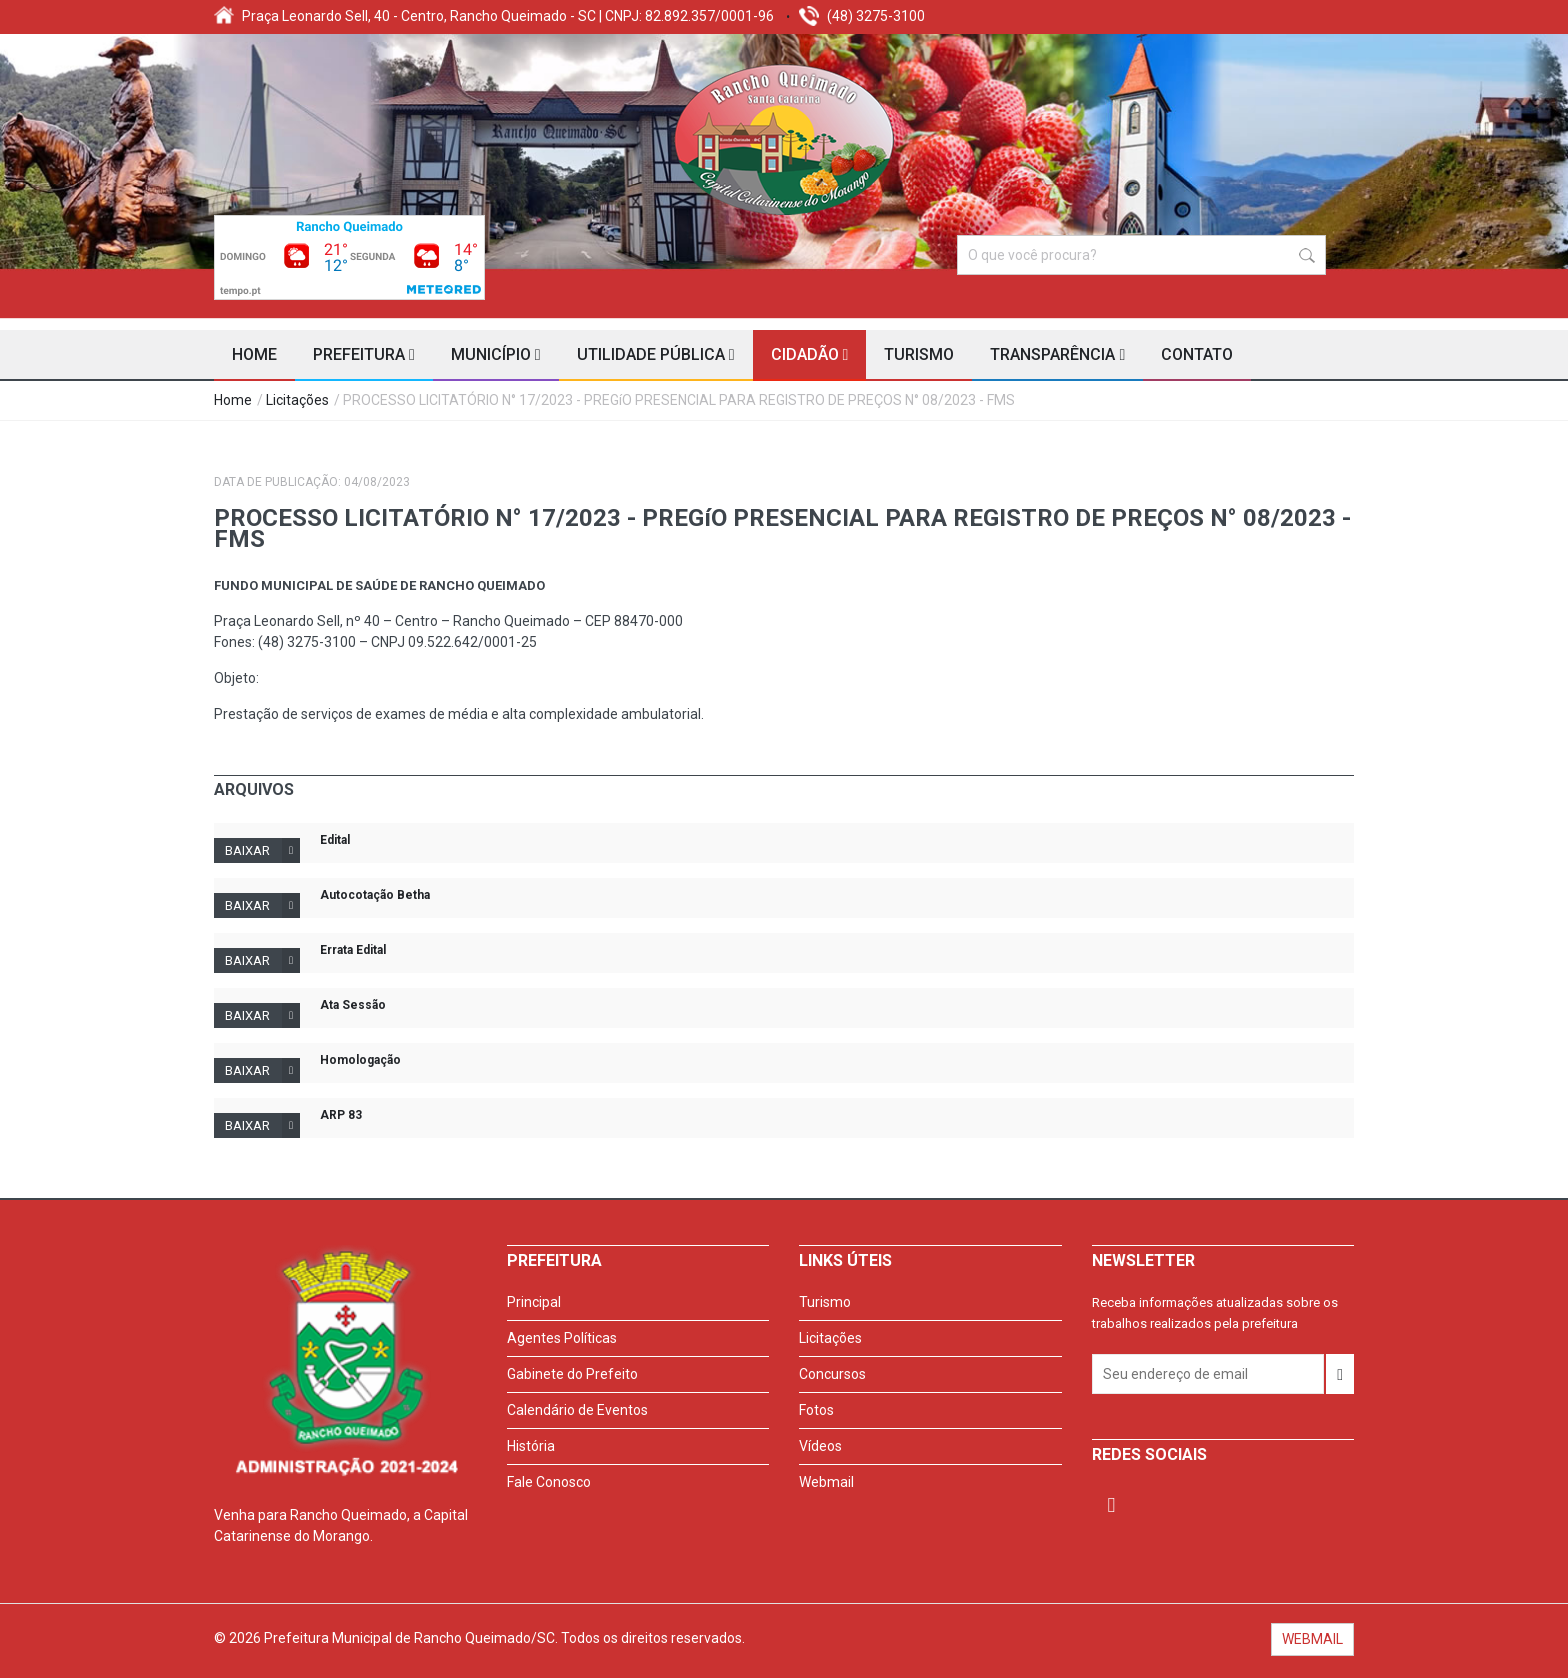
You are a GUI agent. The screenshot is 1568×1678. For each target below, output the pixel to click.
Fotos (816, 1410)
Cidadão (810, 354)
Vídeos (820, 1446)
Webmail (826, 1482)
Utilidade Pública (656, 354)
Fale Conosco (549, 1482)
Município (496, 354)
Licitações (297, 400)
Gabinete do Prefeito (572, 1374)
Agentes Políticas (562, 1338)
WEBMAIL (1312, 1639)
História (531, 1446)
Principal (534, 1302)
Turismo (919, 354)
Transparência (1057, 354)
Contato (1197, 354)
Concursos (832, 1374)
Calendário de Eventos (577, 1410)
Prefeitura (364, 354)
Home (254, 354)
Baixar (262, 850)
